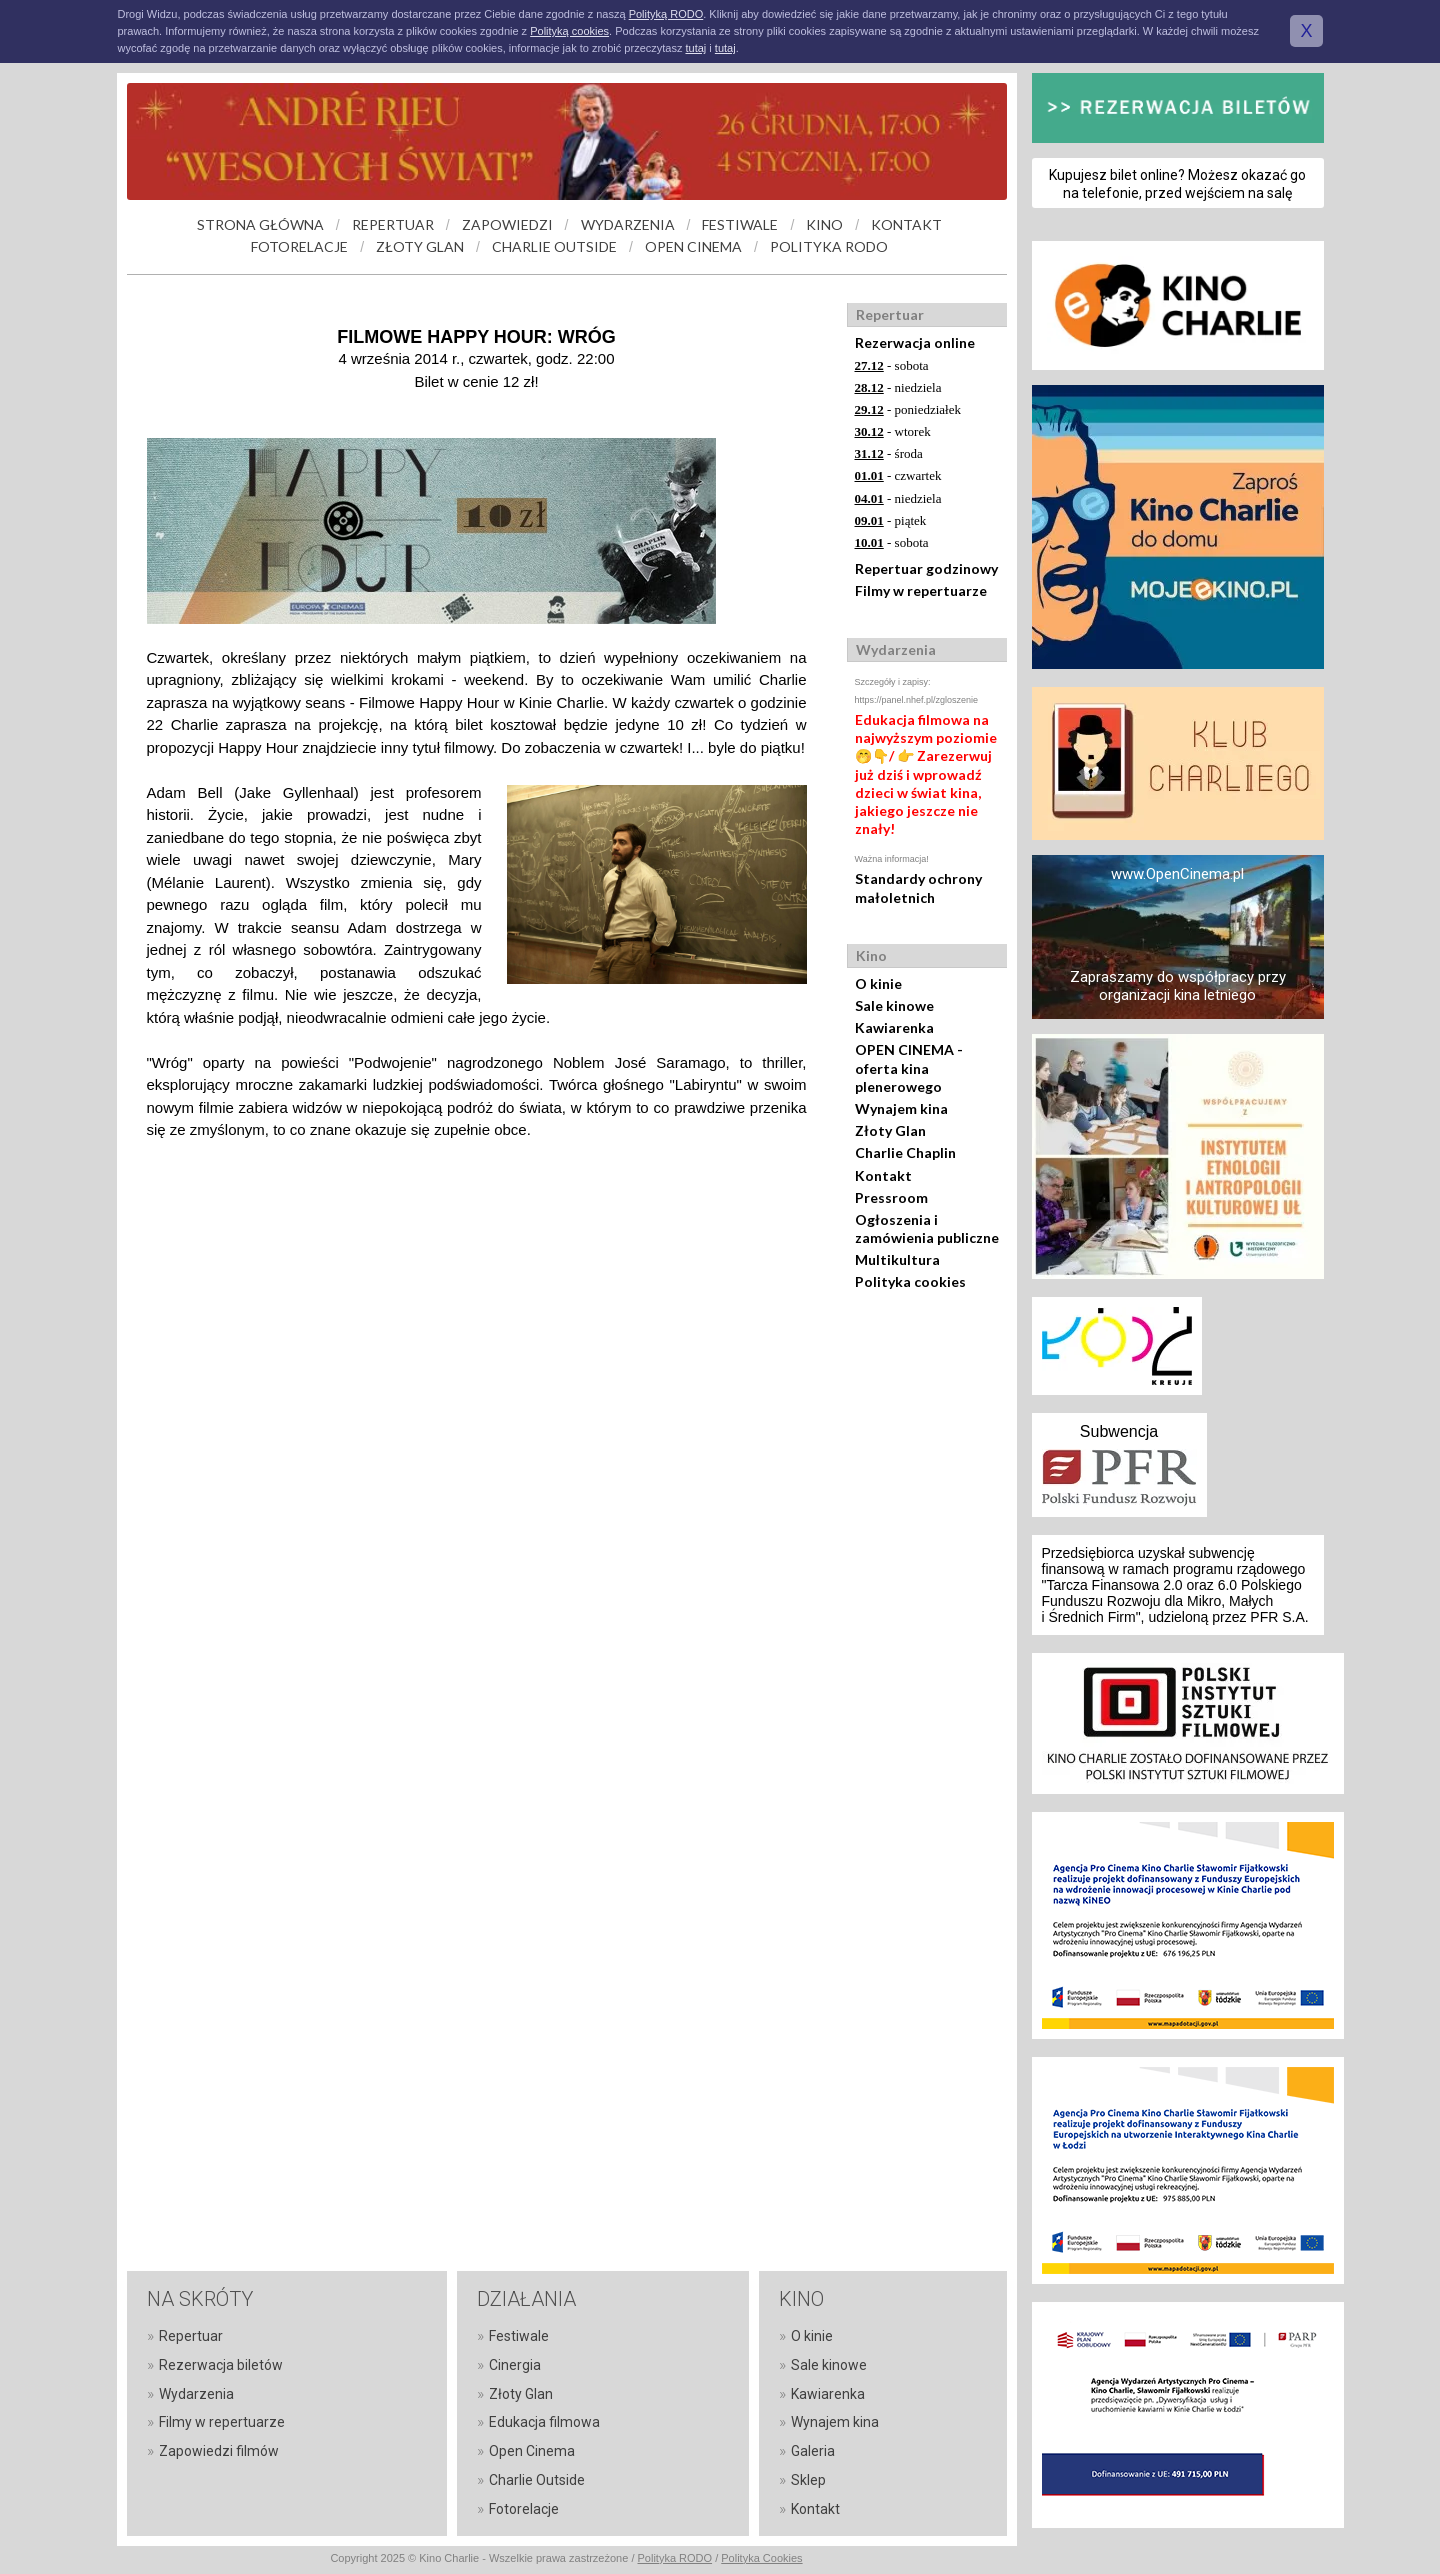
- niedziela (898, 387)
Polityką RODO (666, 14)
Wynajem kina (901, 1108)
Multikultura (897, 1259)
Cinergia (515, 2365)
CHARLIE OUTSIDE (554, 246)
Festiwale (519, 2336)
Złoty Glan (890, 1130)
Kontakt (883, 1175)
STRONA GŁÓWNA (260, 224)
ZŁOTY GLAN (420, 246)
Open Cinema (532, 2451)
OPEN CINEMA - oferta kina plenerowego (909, 1067)
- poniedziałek (908, 409)
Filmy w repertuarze (921, 590)
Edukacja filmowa (544, 2422)
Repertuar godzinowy (926, 568)
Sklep (808, 2480)
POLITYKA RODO (829, 246)
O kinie (878, 983)
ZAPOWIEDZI (507, 224)
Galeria (813, 2451)
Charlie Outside (537, 2480)
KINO (824, 224)
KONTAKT (906, 224)
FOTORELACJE (299, 246)
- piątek (891, 520)
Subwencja (1119, 1431)
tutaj (695, 48)
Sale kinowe (894, 1005)
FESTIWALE (740, 224)
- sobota (892, 365)
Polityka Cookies (761, 2558)
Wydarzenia (196, 2394)
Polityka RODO (675, 2558)
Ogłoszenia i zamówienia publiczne (927, 1228)
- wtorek (893, 431)
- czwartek (898, 475)
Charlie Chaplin (905, 1152)
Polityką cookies (569, 31)
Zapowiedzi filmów (219, 2451)
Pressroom (891, 1197)
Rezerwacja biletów (221, 2365)
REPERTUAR (393, 224)
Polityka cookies (910, 1281)
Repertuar (191, 2336)
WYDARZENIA (628, 224)
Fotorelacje (524, 2509)
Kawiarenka (894, 1027)
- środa (889, 453)
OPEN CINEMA (693, 246)
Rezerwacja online (915, 342)
